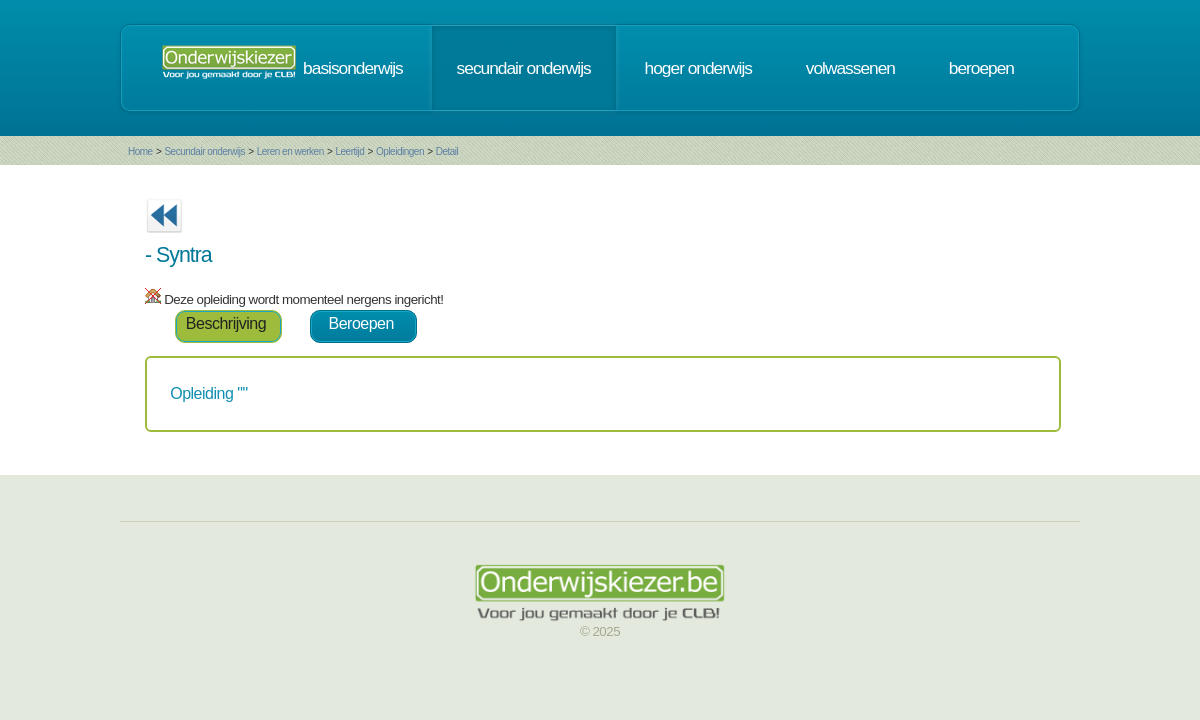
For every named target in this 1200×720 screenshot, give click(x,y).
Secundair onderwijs (204, 151)
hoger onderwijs (698, 68)
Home (140, 151)
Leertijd (350, 151)
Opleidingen (400, 151)
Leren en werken (290, 151)
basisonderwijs (353, 68)
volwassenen (850, 68)
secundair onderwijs (524, 68)
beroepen (981, 68)
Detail (447, 151)
